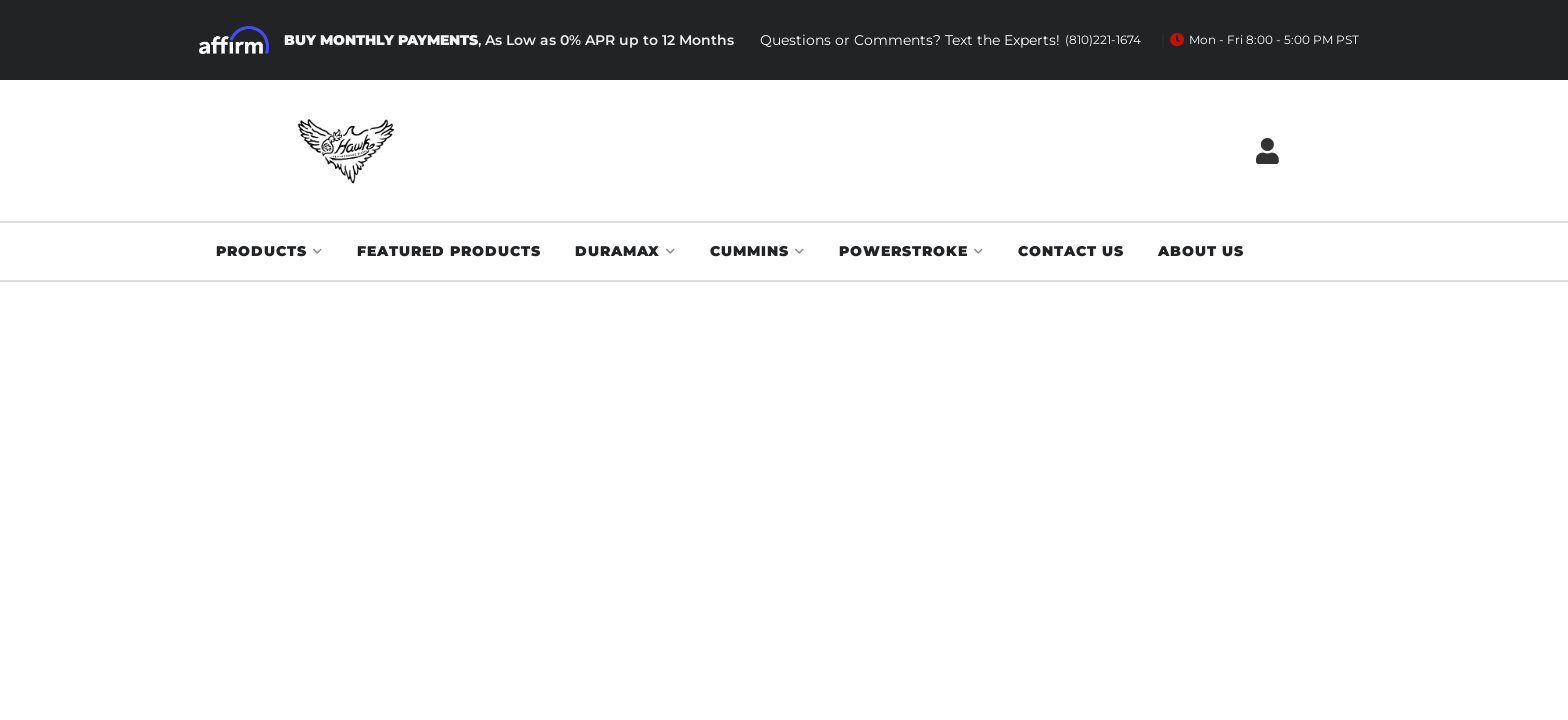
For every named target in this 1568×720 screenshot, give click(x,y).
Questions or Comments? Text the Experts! (950, 40)
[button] (269, 251)
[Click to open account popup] (1267, 150)
